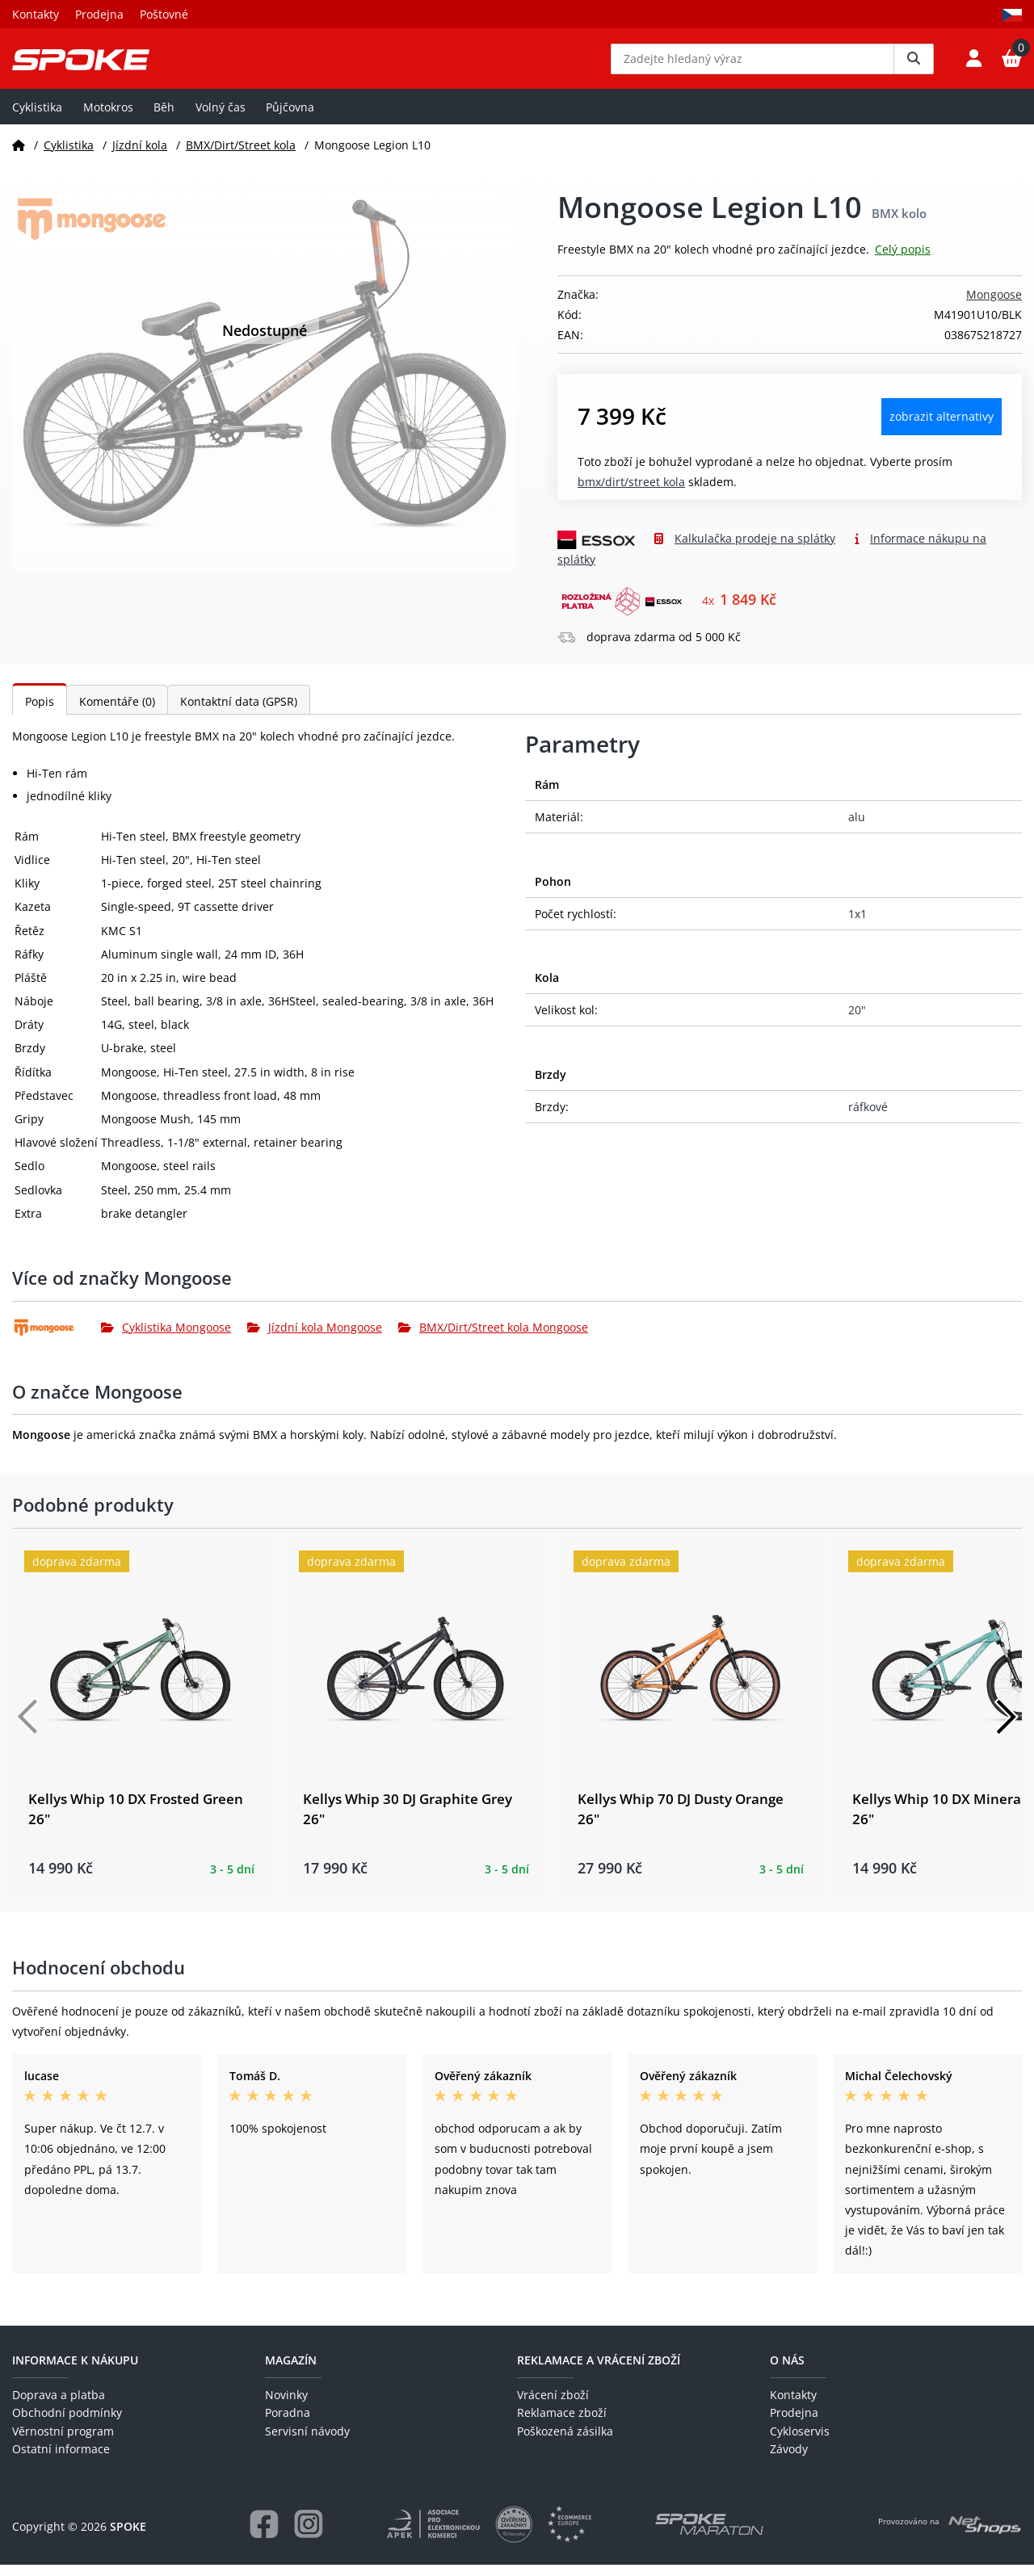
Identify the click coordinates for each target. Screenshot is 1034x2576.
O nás (787, 2371)
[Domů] (18, 156)
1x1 (857, 925)
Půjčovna (290, 118)
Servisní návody (307, 2442)
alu (856, 829)
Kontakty (35, 14)
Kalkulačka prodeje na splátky (755, 550)
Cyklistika (37, 118)
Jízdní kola (139, 156)
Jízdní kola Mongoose (314, 1339)
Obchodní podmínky (67, 2424)
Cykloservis (800, 2442)
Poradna (287, 2424)
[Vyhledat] (913, 64)
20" (857, 1022)
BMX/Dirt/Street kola (241, 156)
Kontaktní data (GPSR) (238, 713)
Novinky (286, 2406)
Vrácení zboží (553, 2406)
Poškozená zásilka (565, 2442)
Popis (39, 713)
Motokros (108, 118)
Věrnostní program (63, 2442)
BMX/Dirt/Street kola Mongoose (493, 1339)
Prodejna (99, 14)
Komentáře (117, 713)
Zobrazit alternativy (941, 428)
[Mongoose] (56, 1339)
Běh (163, 118)
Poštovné (164, 14)
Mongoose (994, 306)
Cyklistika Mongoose (166, 1339)
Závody (789, 2461)
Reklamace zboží (562, 2424)
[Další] (1005, 1729)
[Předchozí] (28, 1729)
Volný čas (220, 118)
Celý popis (903, 261)
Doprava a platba (58, 2406)
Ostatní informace (61, 2461)
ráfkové (868, 1118)
